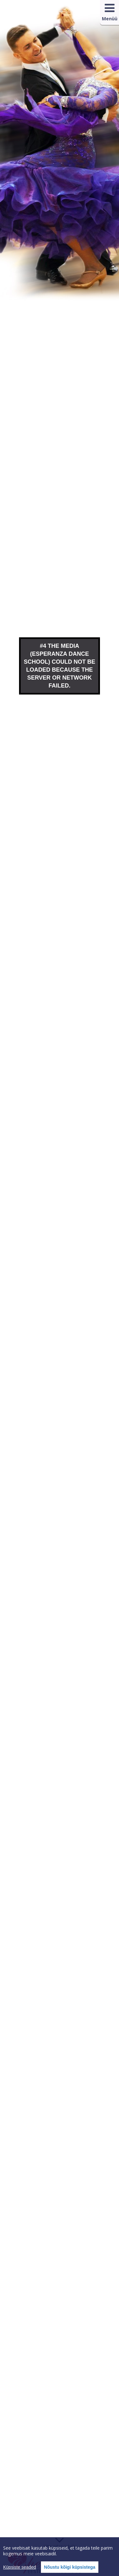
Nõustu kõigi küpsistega (70, 2567)
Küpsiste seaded (19, 2567)
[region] (59, 2556)
